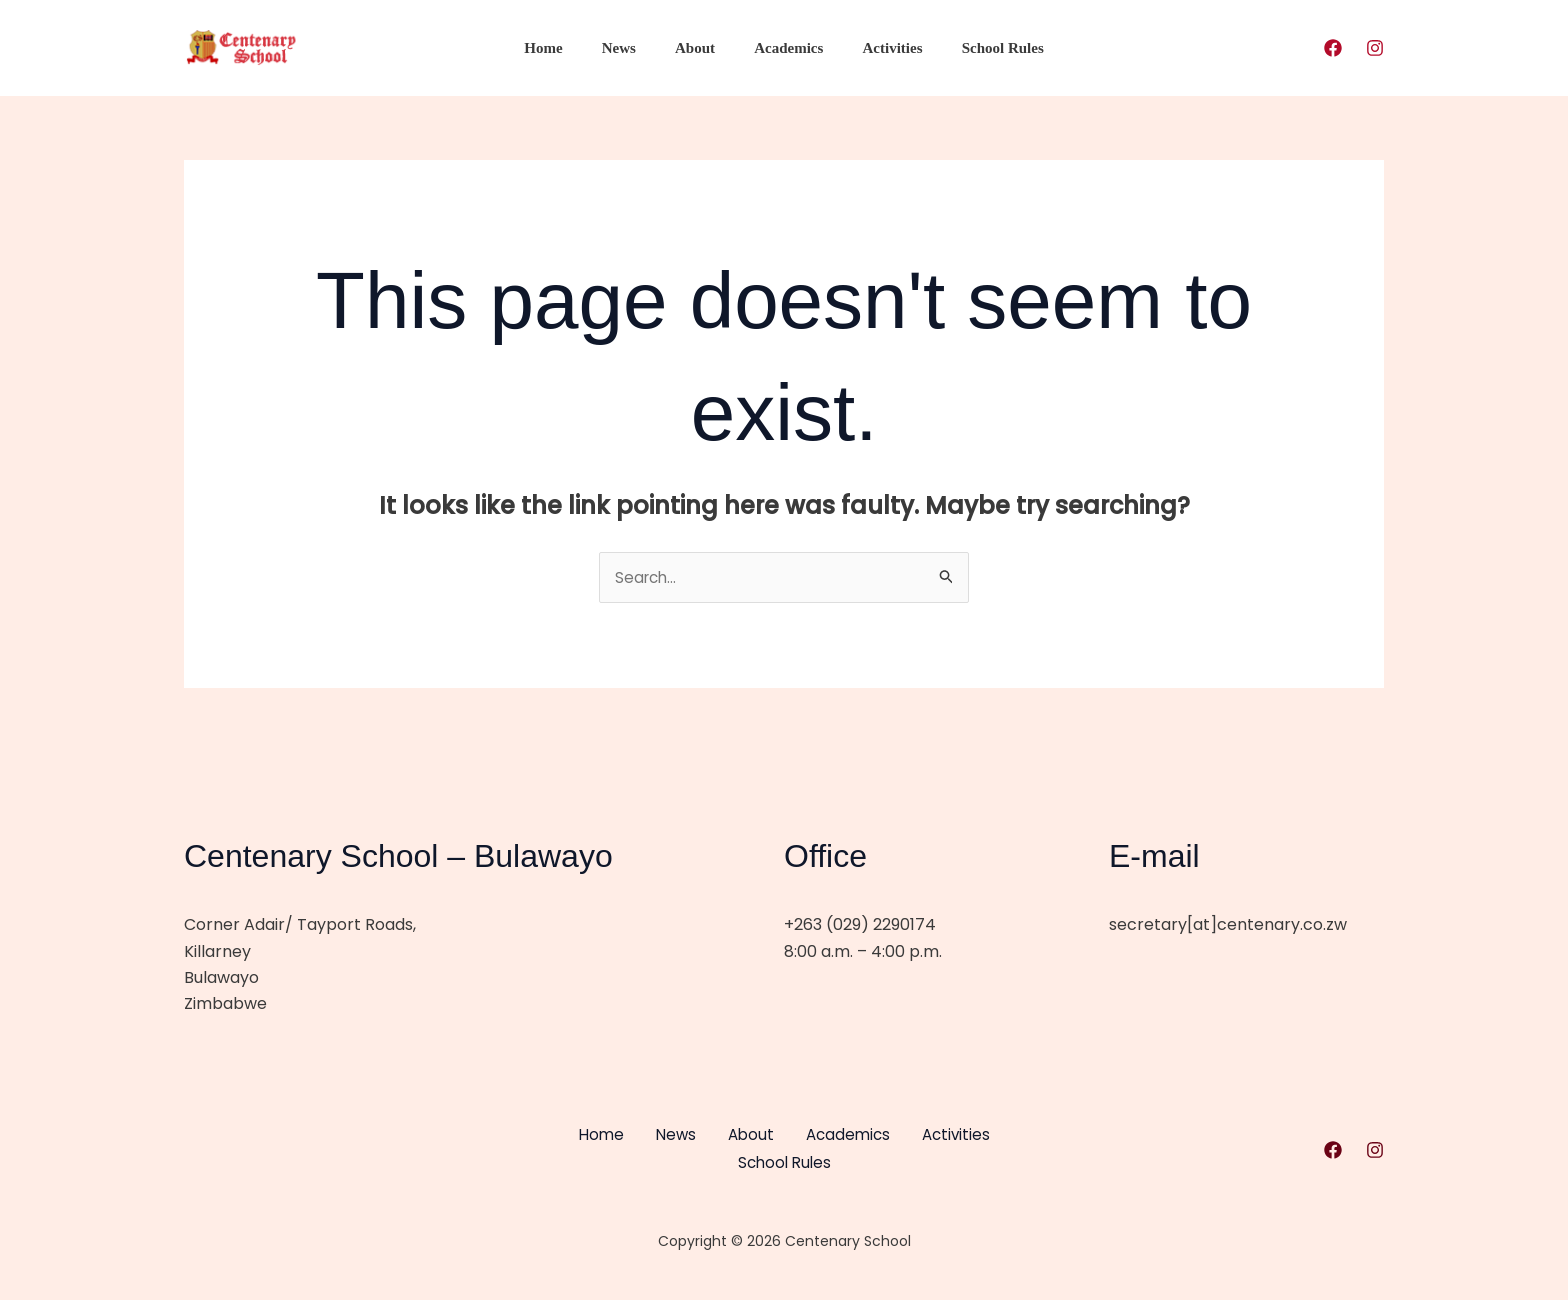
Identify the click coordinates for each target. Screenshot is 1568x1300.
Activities (879, 48)
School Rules (980, 48)
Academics (784, 48)
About (700, 48)
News (632, 48)
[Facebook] (1333, 48)
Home (566, 48)
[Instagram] (1375, 48)
